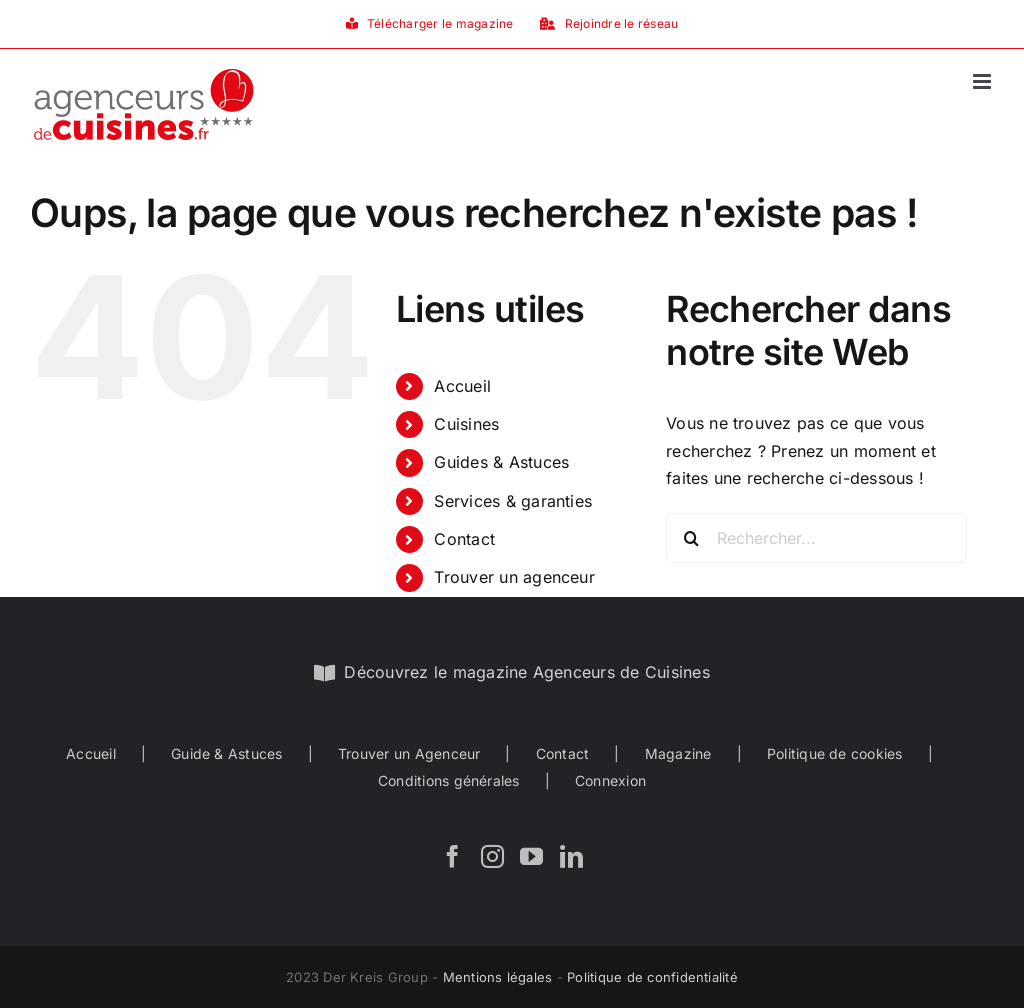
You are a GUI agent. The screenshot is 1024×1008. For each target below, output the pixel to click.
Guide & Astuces (227, 753)
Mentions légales (498, 977)
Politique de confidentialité (652, 977)
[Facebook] (452, 856)
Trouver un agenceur (514, 577)
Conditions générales (449, 780)
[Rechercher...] (816, 538)
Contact (464, 539)
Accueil (462, 386)
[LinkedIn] (571, 856)
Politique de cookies (835, 753)
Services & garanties (513, 501)
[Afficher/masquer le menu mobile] (983, 81)
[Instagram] (492, 856)
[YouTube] (531, 856)
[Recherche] (691, 538)
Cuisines (466, 424)
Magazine (678, 753)
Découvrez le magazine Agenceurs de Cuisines (526, 672)
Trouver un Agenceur (409, 753)
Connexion (610, 780)
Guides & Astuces (501, 462)
